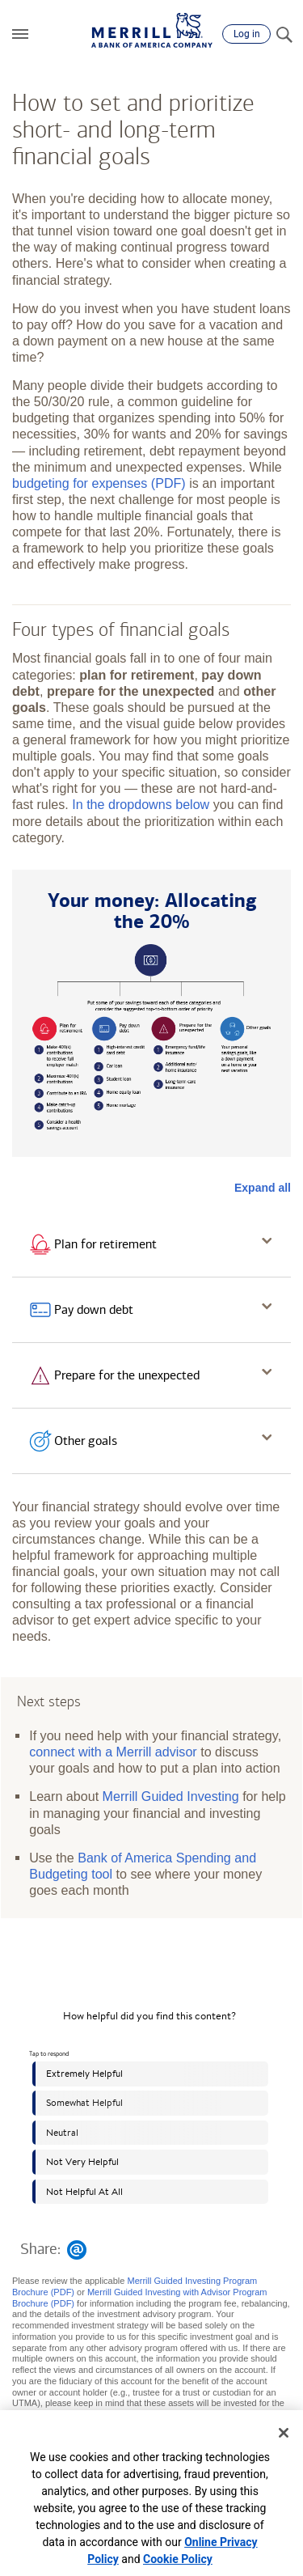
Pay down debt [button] (93, 1309)
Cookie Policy (178, 2559)
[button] (20, 33)
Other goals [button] (85, 1440)
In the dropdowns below (140, 804)
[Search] (283, 34)
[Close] (283, 2433)
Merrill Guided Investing (171, 1796)
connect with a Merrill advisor (113, 1751)
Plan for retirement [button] (105, 1244)
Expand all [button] (262, 1187)
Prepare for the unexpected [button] (127, 1375)
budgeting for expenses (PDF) (99, 483)
